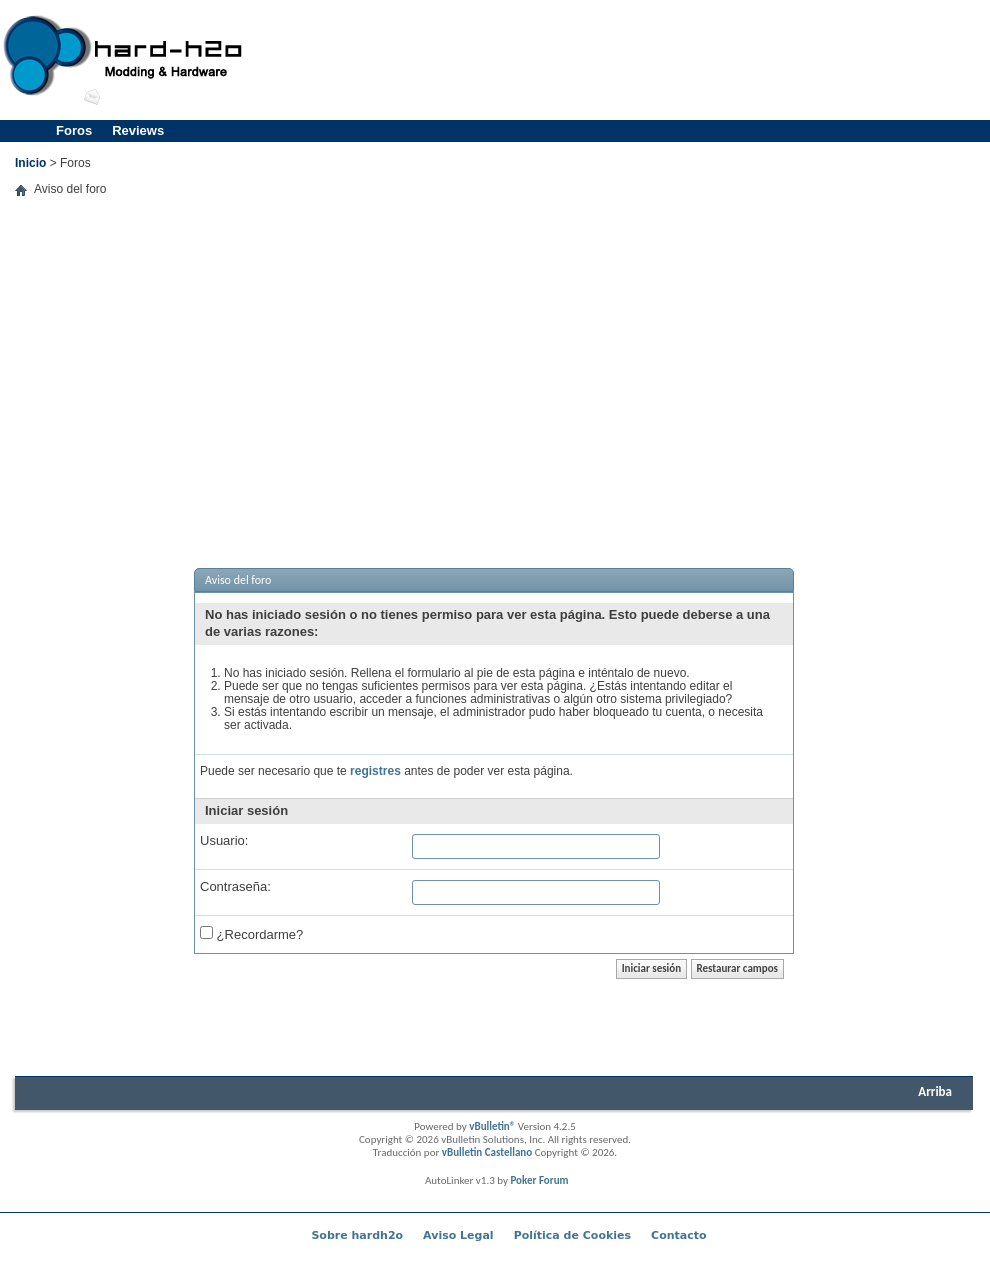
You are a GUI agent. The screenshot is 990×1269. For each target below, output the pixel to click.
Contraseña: (235, 886)
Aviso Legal (458, 1235)
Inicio (30, 163)
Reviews (138, 130)
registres (375, 771)
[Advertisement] (494, 372)
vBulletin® (492, 1126)
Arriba (935, 1091)
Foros (74, 130)
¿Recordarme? (251, 933)
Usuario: (224, 840)
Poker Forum (539, 1180)
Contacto (678, 1235)
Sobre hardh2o (357, 1235)
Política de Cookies (572, 1235)
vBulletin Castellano (487, 1152)
